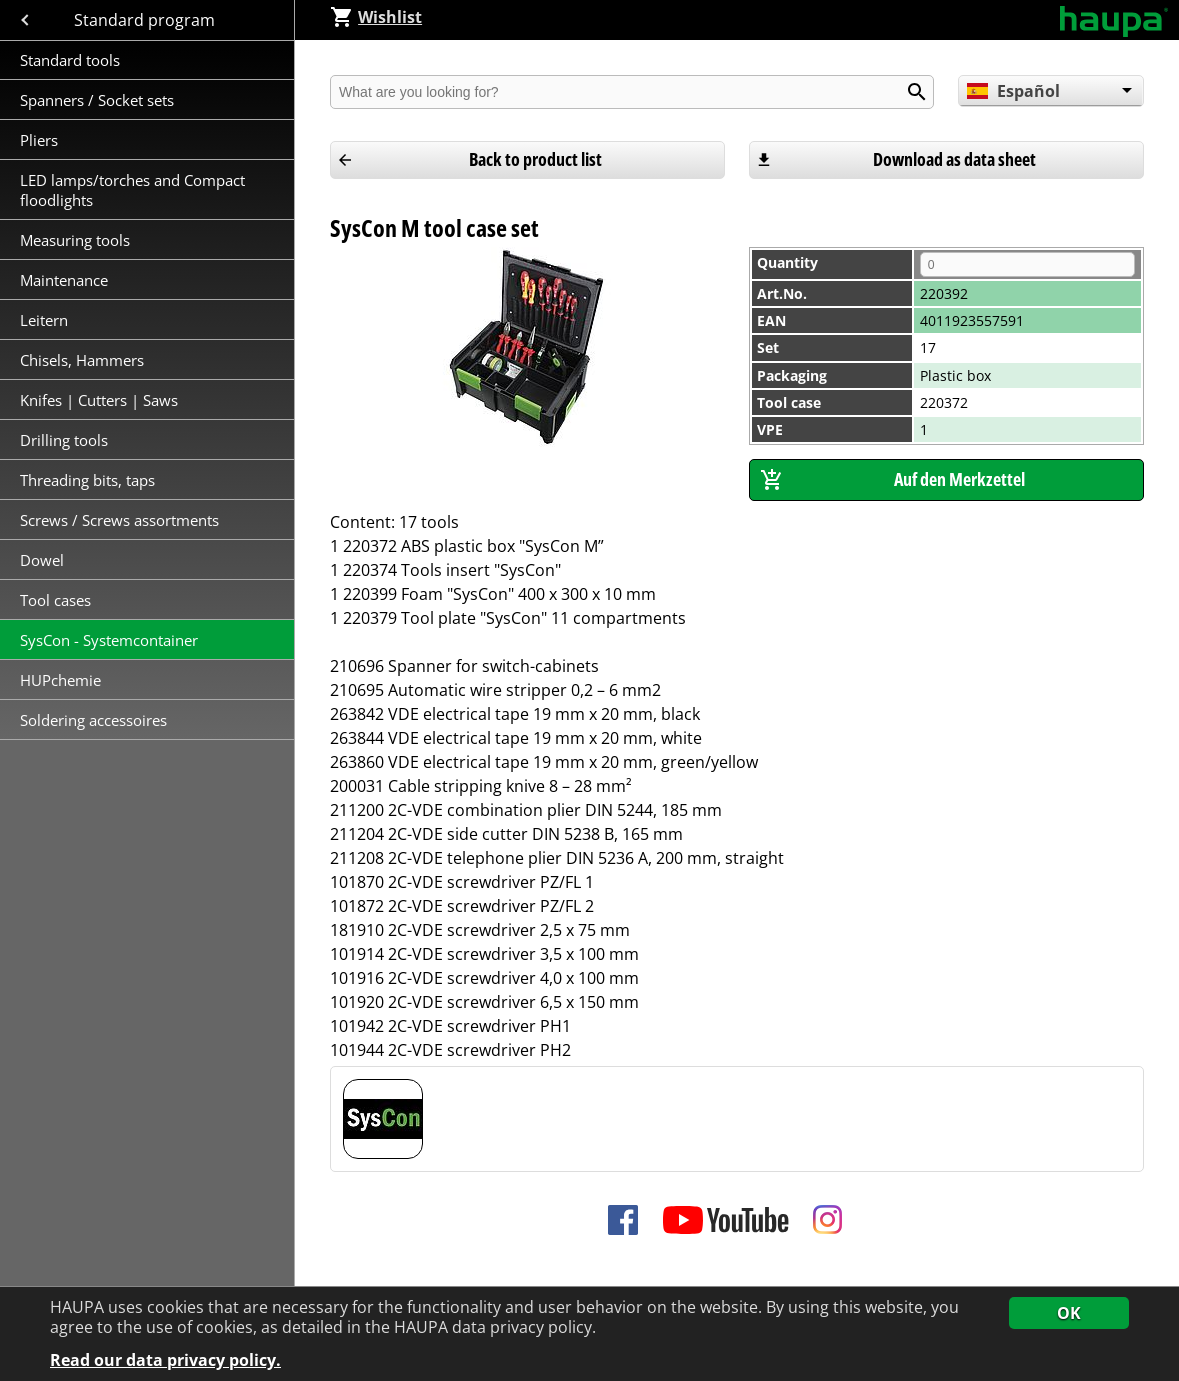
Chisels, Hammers (82, 360)
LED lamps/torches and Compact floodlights (132, 190)
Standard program (146, 20)
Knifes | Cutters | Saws (99, 400)
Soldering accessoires (93, 720)
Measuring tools (75, 240)
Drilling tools (64, 440)
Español (1013, 91)
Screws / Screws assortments (119, 520)
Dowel (42, 560)
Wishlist (376, 17)
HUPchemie (60, 680)
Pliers (39, 140)
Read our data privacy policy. (165, 1360)
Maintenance (66, 280)
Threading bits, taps (87, 480)
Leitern (46, 320)
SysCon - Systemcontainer (109, 640)
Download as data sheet (954, 159)
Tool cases (57, 600)
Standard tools (70, 60)
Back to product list (535, 159)
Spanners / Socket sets (97, 100)
